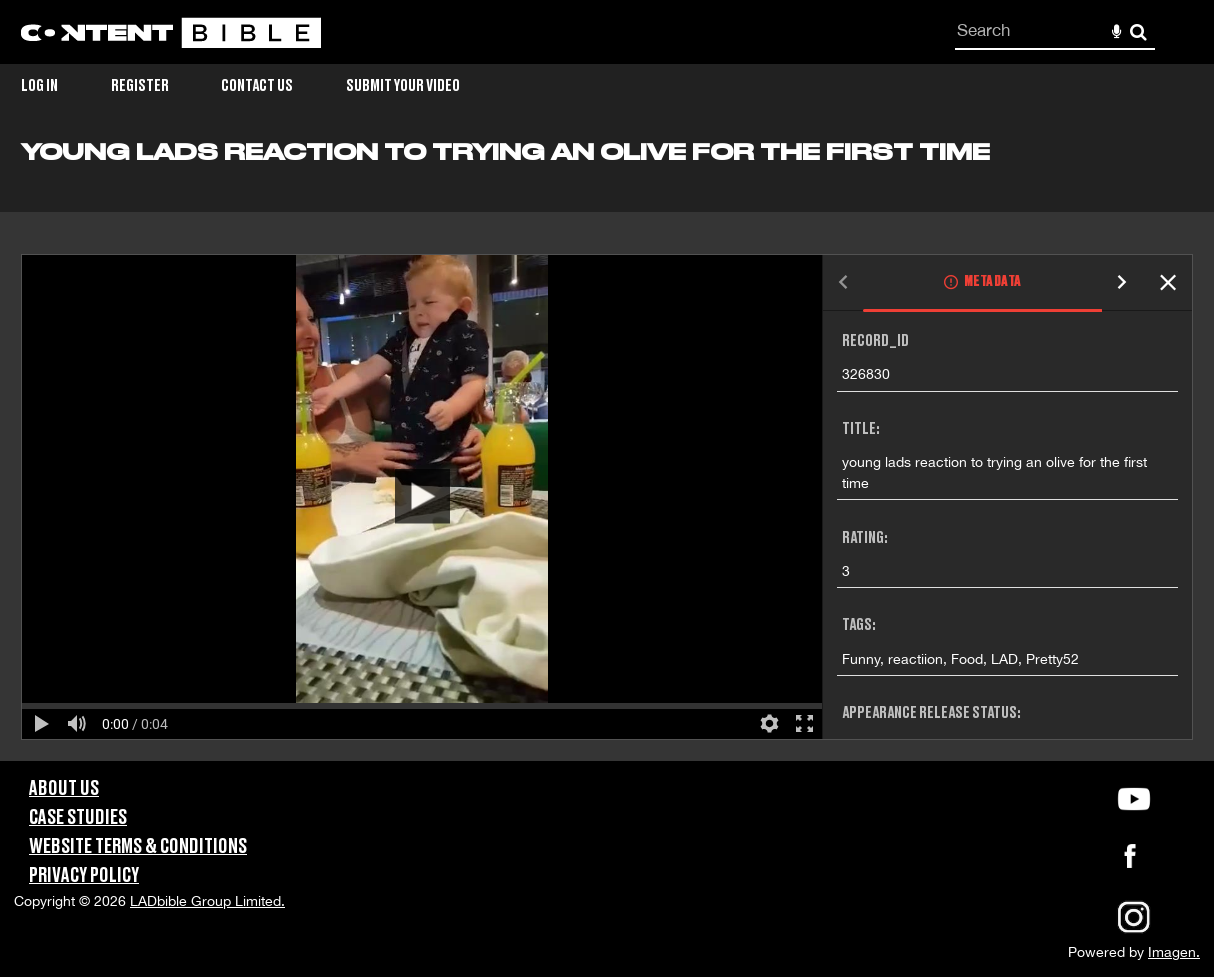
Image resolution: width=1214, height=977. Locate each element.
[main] (607, 450)
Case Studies (78, 818)
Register (140, 86)
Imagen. (1174, 952)
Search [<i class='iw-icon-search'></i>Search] (1138, 31)
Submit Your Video (403, 86)
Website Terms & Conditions (138, 847)
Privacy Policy (84, 876)
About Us (64, 789)
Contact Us (257, 86)
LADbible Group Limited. (207, 901)
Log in (39, 86)
